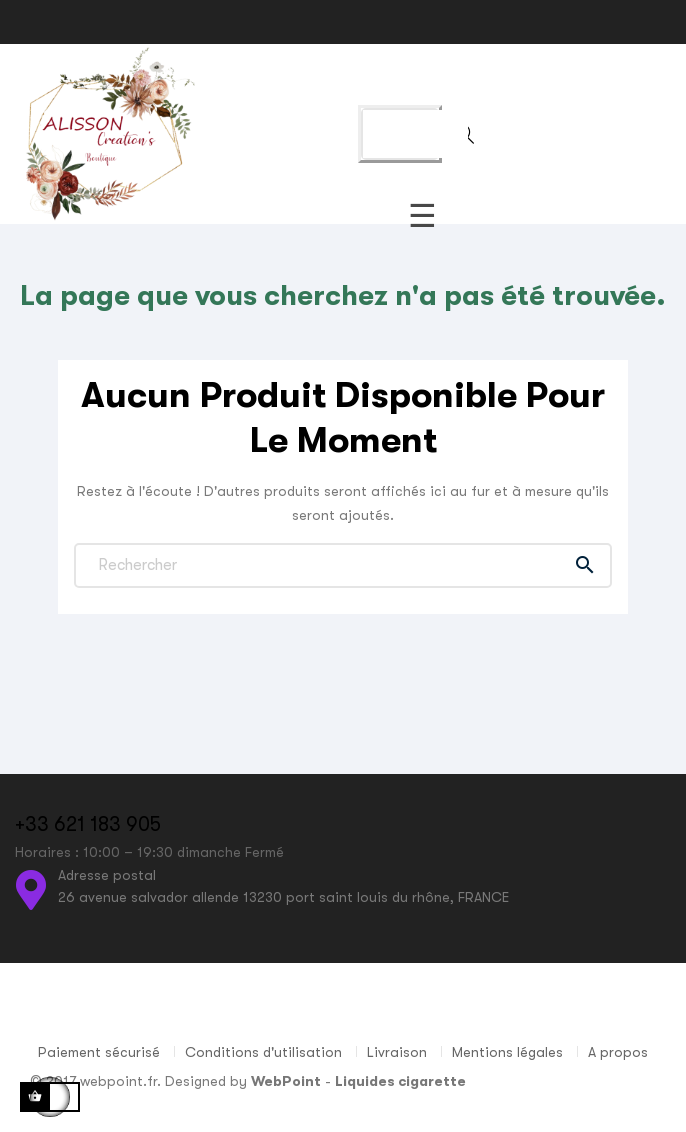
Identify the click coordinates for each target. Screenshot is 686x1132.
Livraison (397, 1052)
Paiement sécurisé (99, 1052)
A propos (618, 1052)
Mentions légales (507, 1052)
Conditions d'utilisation (263, 1052)
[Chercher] (343, 565)
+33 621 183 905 (88, 824)
